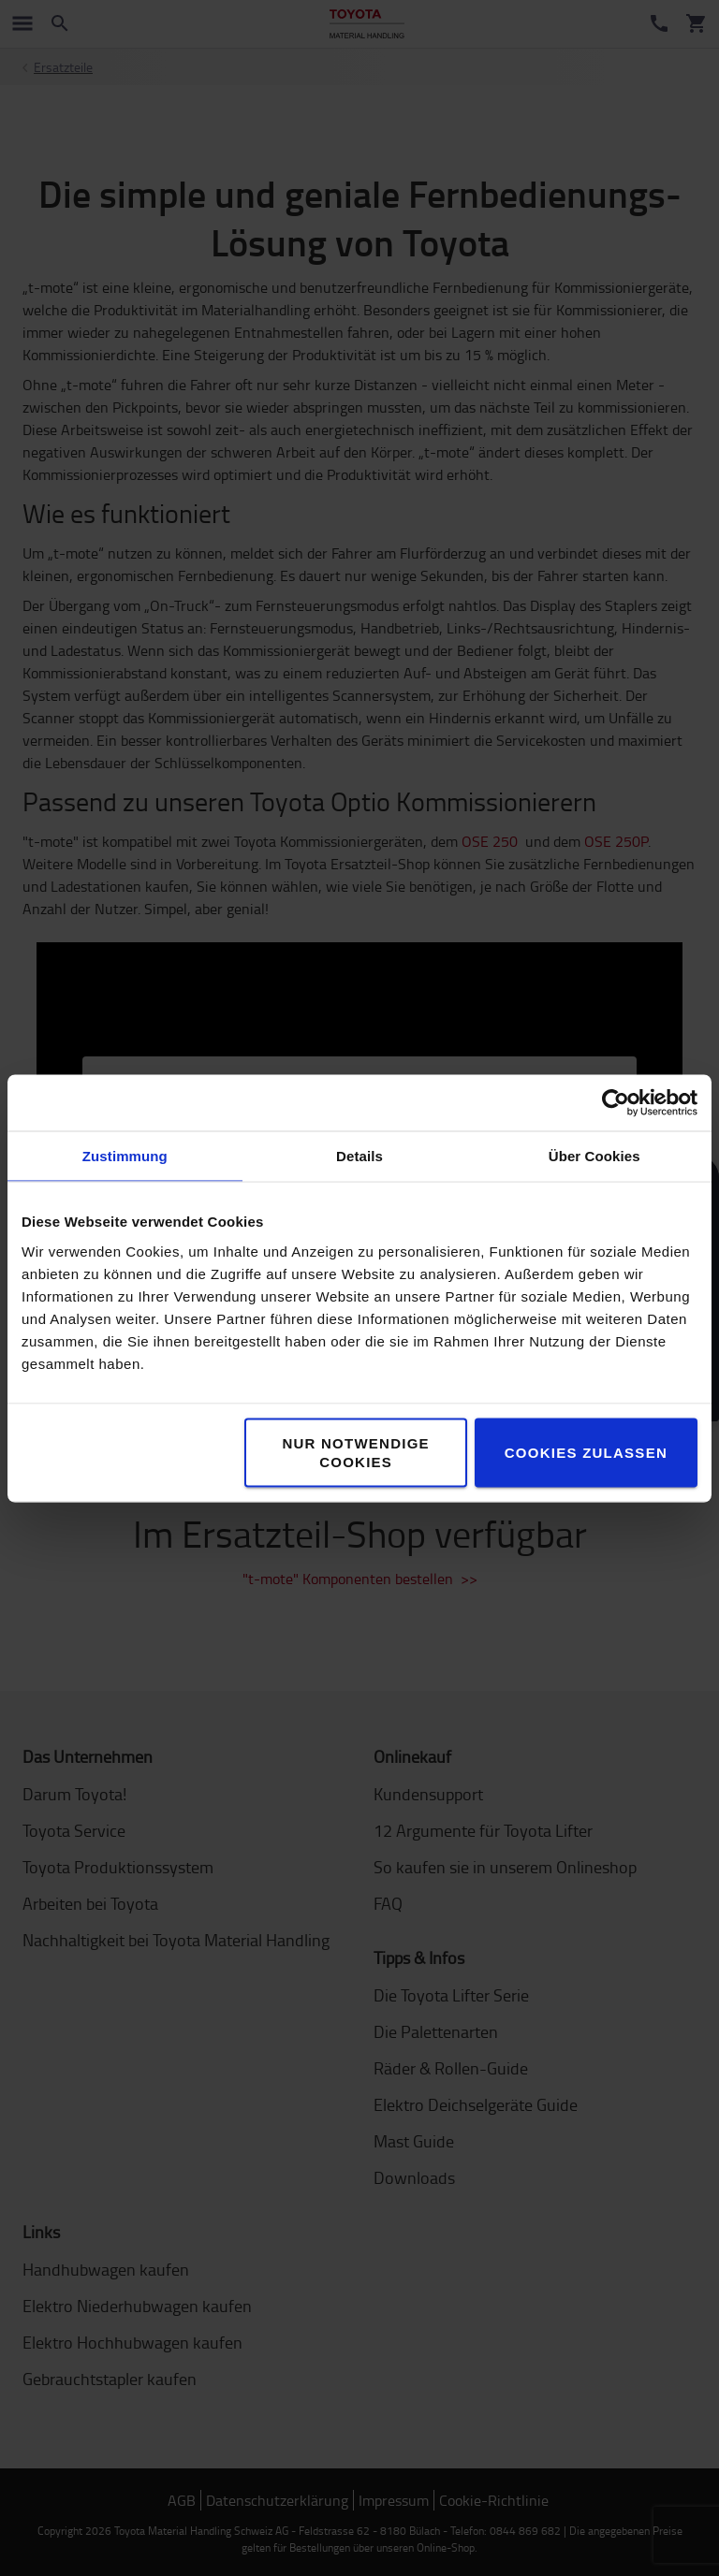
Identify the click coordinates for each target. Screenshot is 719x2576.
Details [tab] (359, 1155)
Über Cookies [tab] (594, 1155)
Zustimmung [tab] (125, 1155)
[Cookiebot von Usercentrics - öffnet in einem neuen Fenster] (615, 1102)
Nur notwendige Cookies (356, 1451)
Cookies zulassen (586, 1452)
